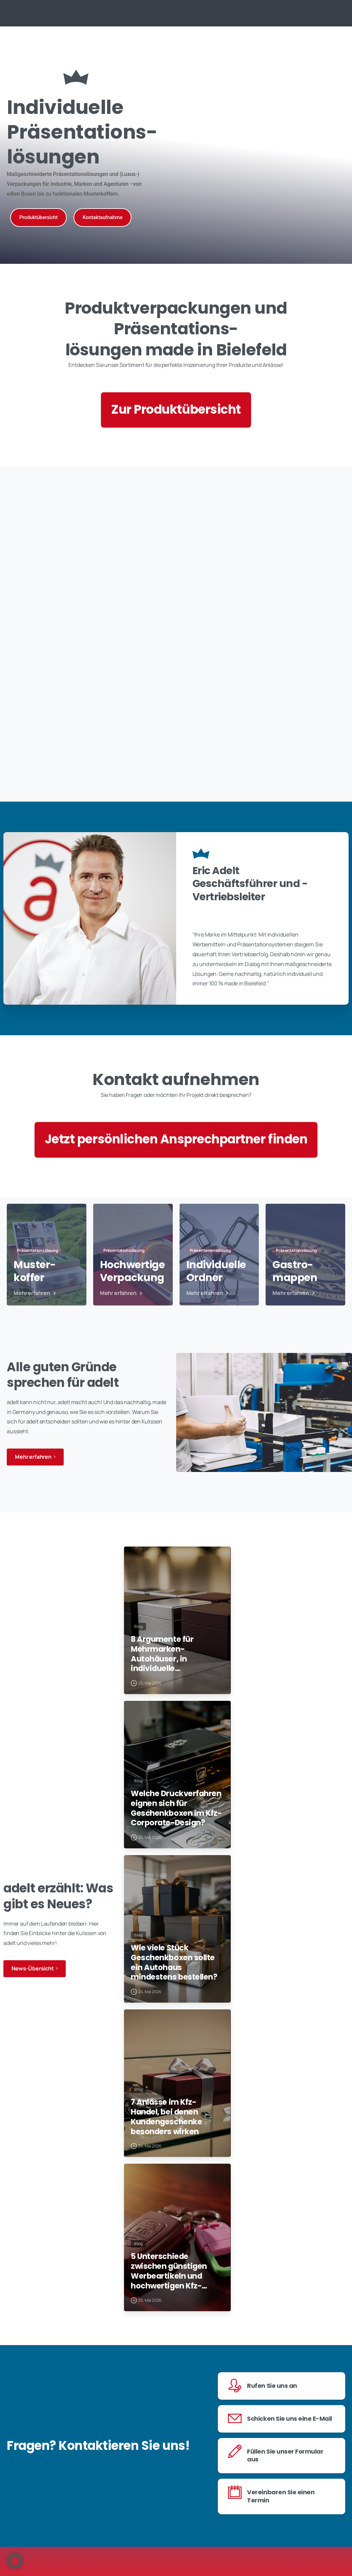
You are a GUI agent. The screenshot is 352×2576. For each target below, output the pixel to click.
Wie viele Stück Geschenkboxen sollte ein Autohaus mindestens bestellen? (172, 2008)
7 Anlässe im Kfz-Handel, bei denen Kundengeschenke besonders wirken (177, 2176)
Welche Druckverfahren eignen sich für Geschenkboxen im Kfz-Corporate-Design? (172, 1841)
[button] (15, 2561)
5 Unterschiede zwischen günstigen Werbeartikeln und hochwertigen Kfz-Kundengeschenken (176, 2343)
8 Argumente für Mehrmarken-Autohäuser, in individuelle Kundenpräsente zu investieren (174, 1674)
